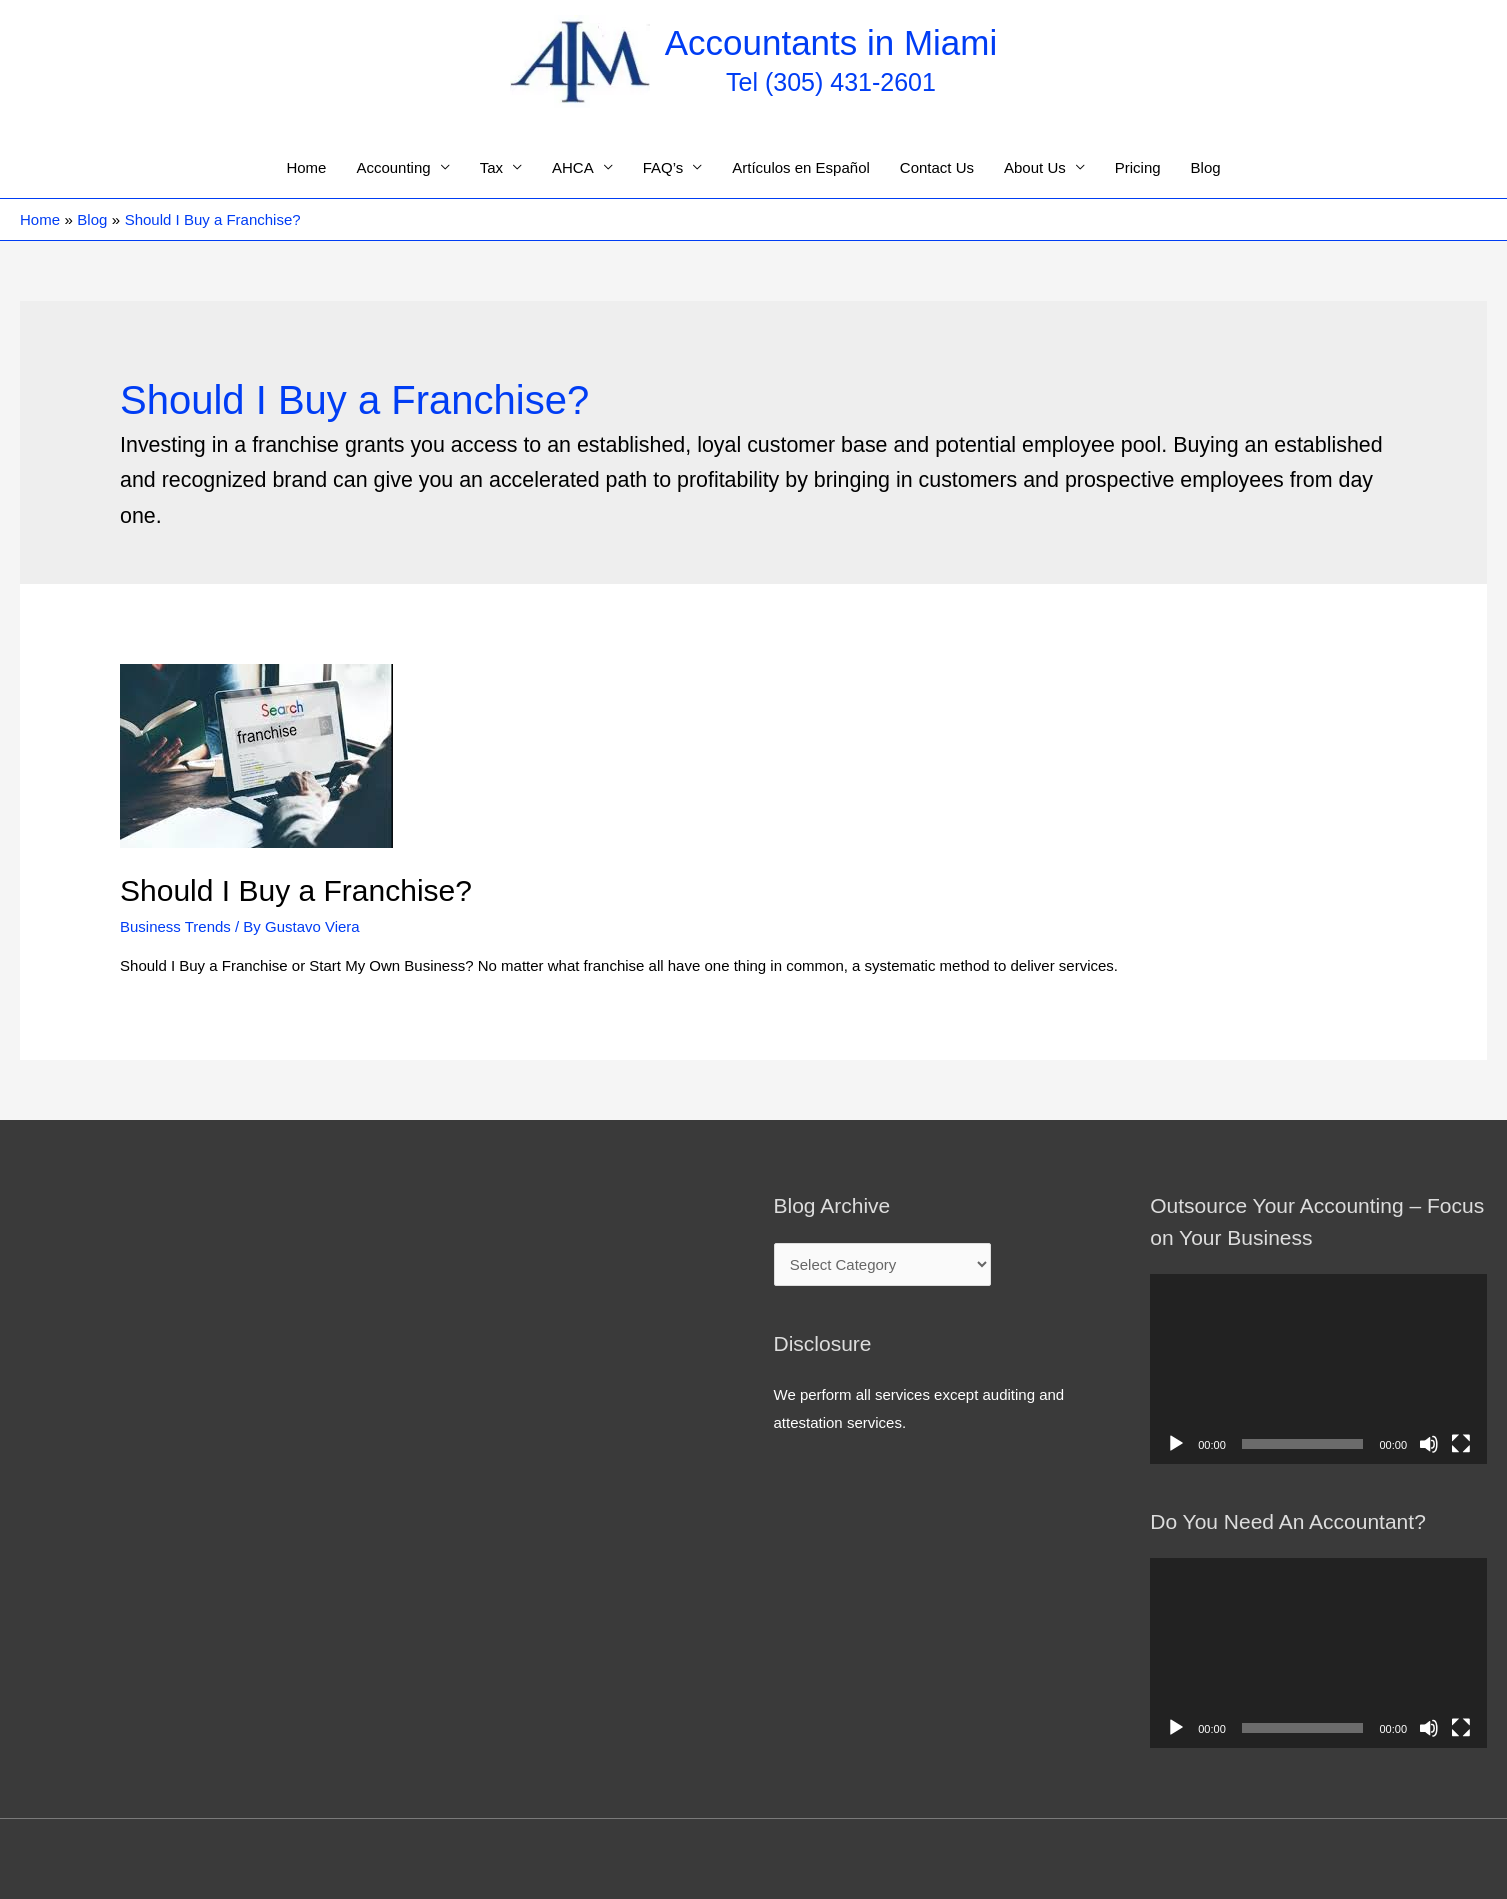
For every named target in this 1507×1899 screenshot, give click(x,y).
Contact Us (937, 167)
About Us (1035, 167)
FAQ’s (663, 167)
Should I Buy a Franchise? (296, 890)
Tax (491, 167)
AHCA (573, 167)
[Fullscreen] (1461, 1444)
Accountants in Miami (831, 42)
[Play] (1176, 1444)
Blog (1206, 167)
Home (306, 167)
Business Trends (175, 926)
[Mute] (1429, 1444)
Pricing (1138, 167)
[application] (1318, 1368)
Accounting (393, 167)
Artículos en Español (801, 167)
